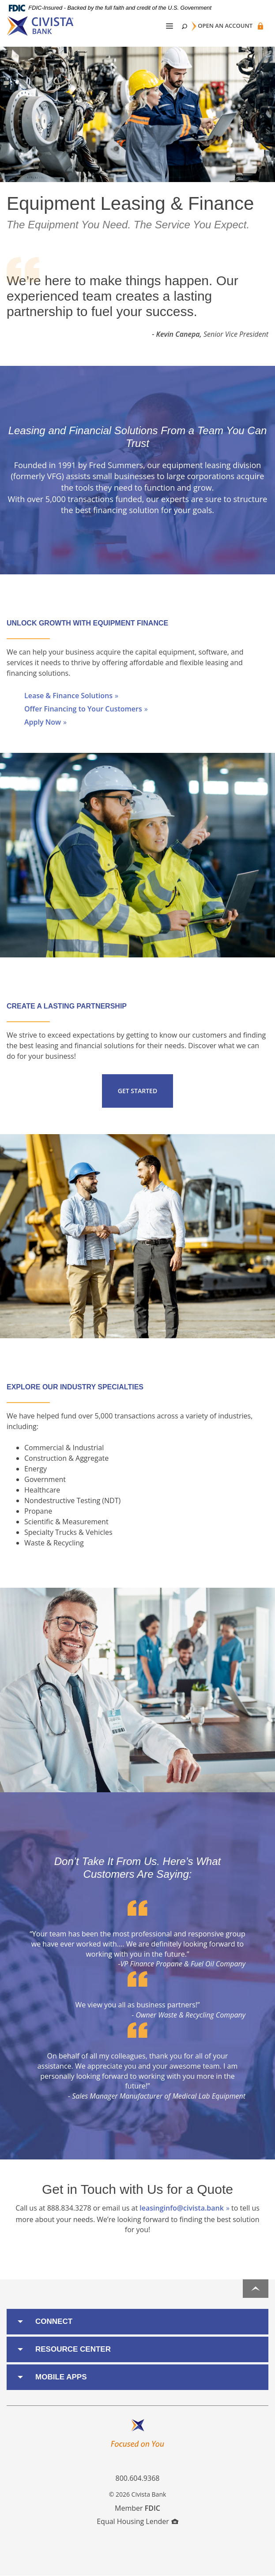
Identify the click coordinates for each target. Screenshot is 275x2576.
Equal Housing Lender (137, 2521)
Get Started (137, 1091)
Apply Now (42, 722)
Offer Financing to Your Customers (83, 709)
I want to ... (240, 2564)
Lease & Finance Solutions (68, 695)
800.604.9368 (138, 2478)
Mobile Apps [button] (61, 2377)
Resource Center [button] (73, 2349)
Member (137, 2508)
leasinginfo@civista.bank (181, 2208)
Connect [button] (53, 2321)
